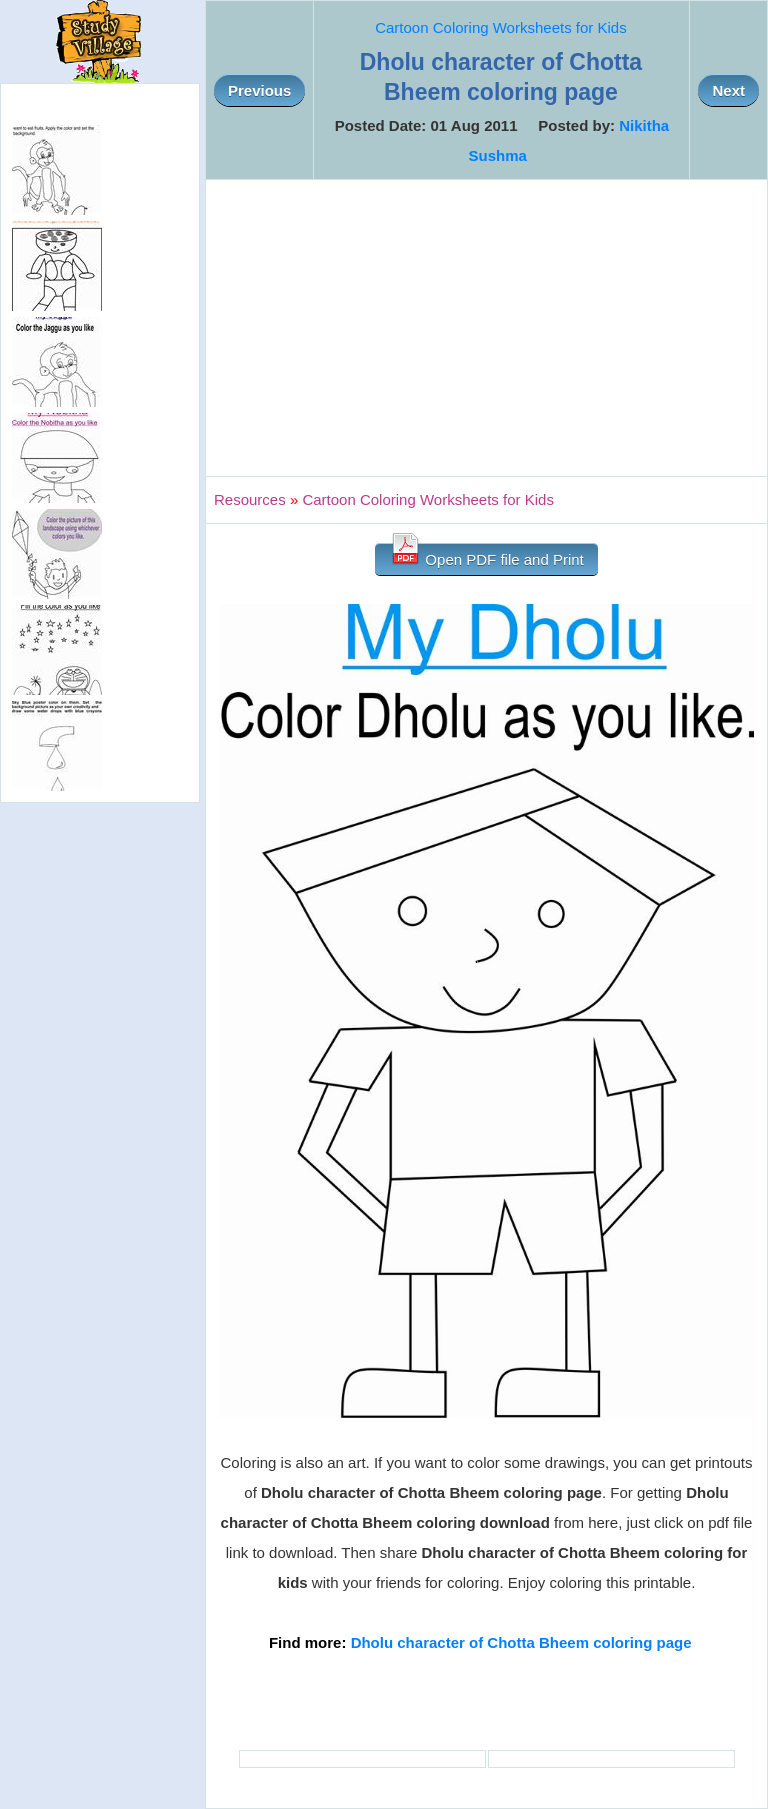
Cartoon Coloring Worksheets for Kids (501, 27)
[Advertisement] (486, 328)
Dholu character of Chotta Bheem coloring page (521, 1642)
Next (728, 90)
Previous (259, 90)
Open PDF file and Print (486, 555)
